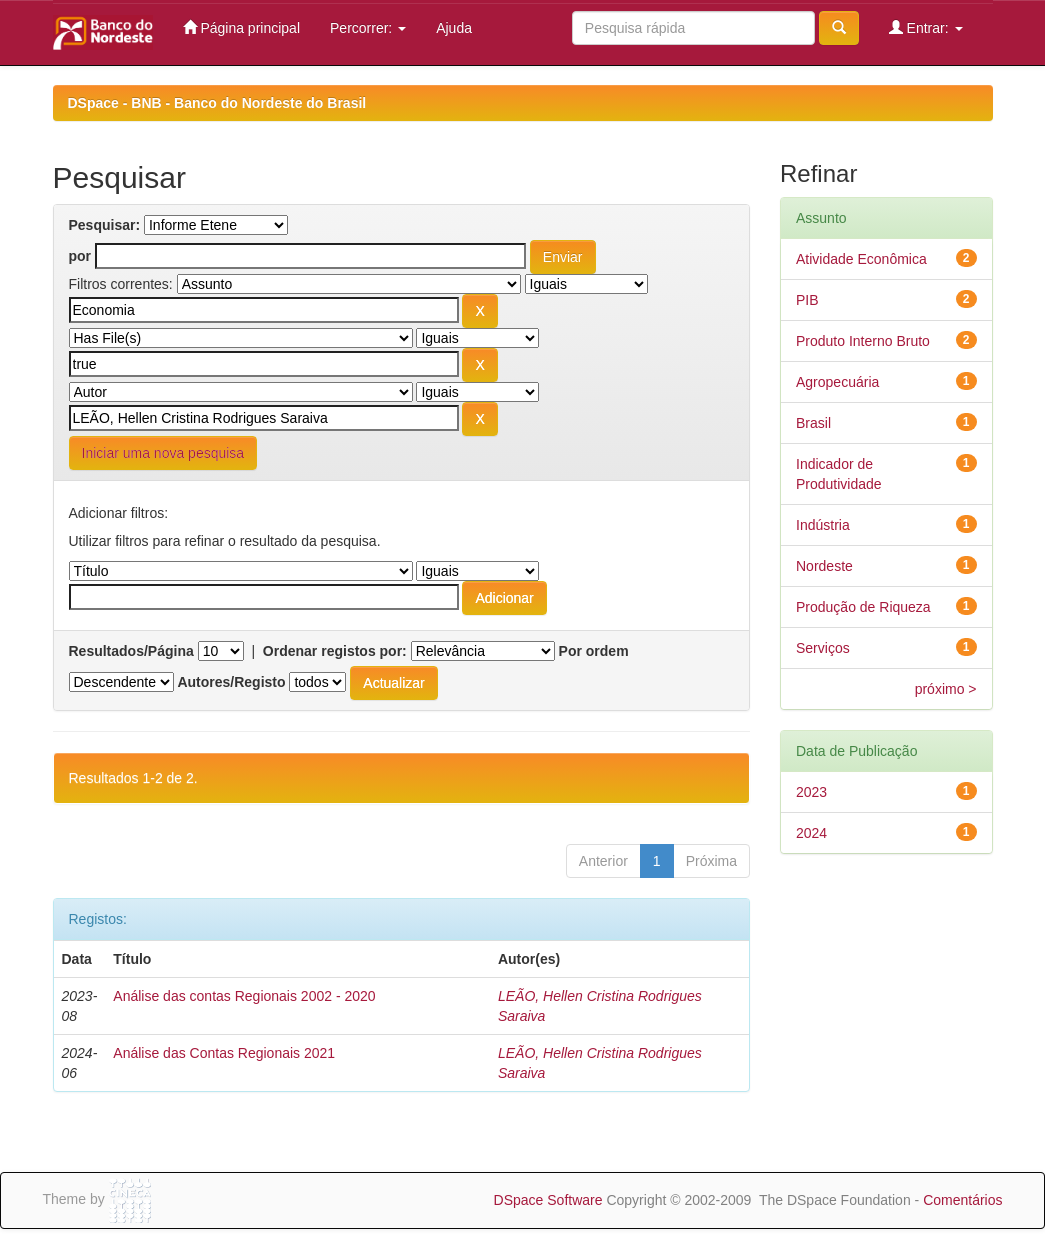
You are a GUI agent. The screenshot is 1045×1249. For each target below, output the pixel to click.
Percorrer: (368, 28)
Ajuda (454, 28)
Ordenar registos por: (335, 651)
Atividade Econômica (861, 259)
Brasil (813, 423)
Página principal (242, 27)
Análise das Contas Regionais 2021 (224, 1053)
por (80, 256)
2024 (811, 833)
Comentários (962, 1200)
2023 (811, 792)
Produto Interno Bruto (863, 341)
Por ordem (594, 651)
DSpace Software (548, 1200)
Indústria (823, 525)
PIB (807, 300)
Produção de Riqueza (863, 607)
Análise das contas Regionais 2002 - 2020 (244, 996)
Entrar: (926, 27)
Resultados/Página (131, 651)
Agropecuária (837, 382)
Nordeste (824, 566)
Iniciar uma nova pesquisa (163, 453)
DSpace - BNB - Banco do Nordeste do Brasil (217, 103)
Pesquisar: (105, 225)
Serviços (823, 648)
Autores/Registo (231, 682)
